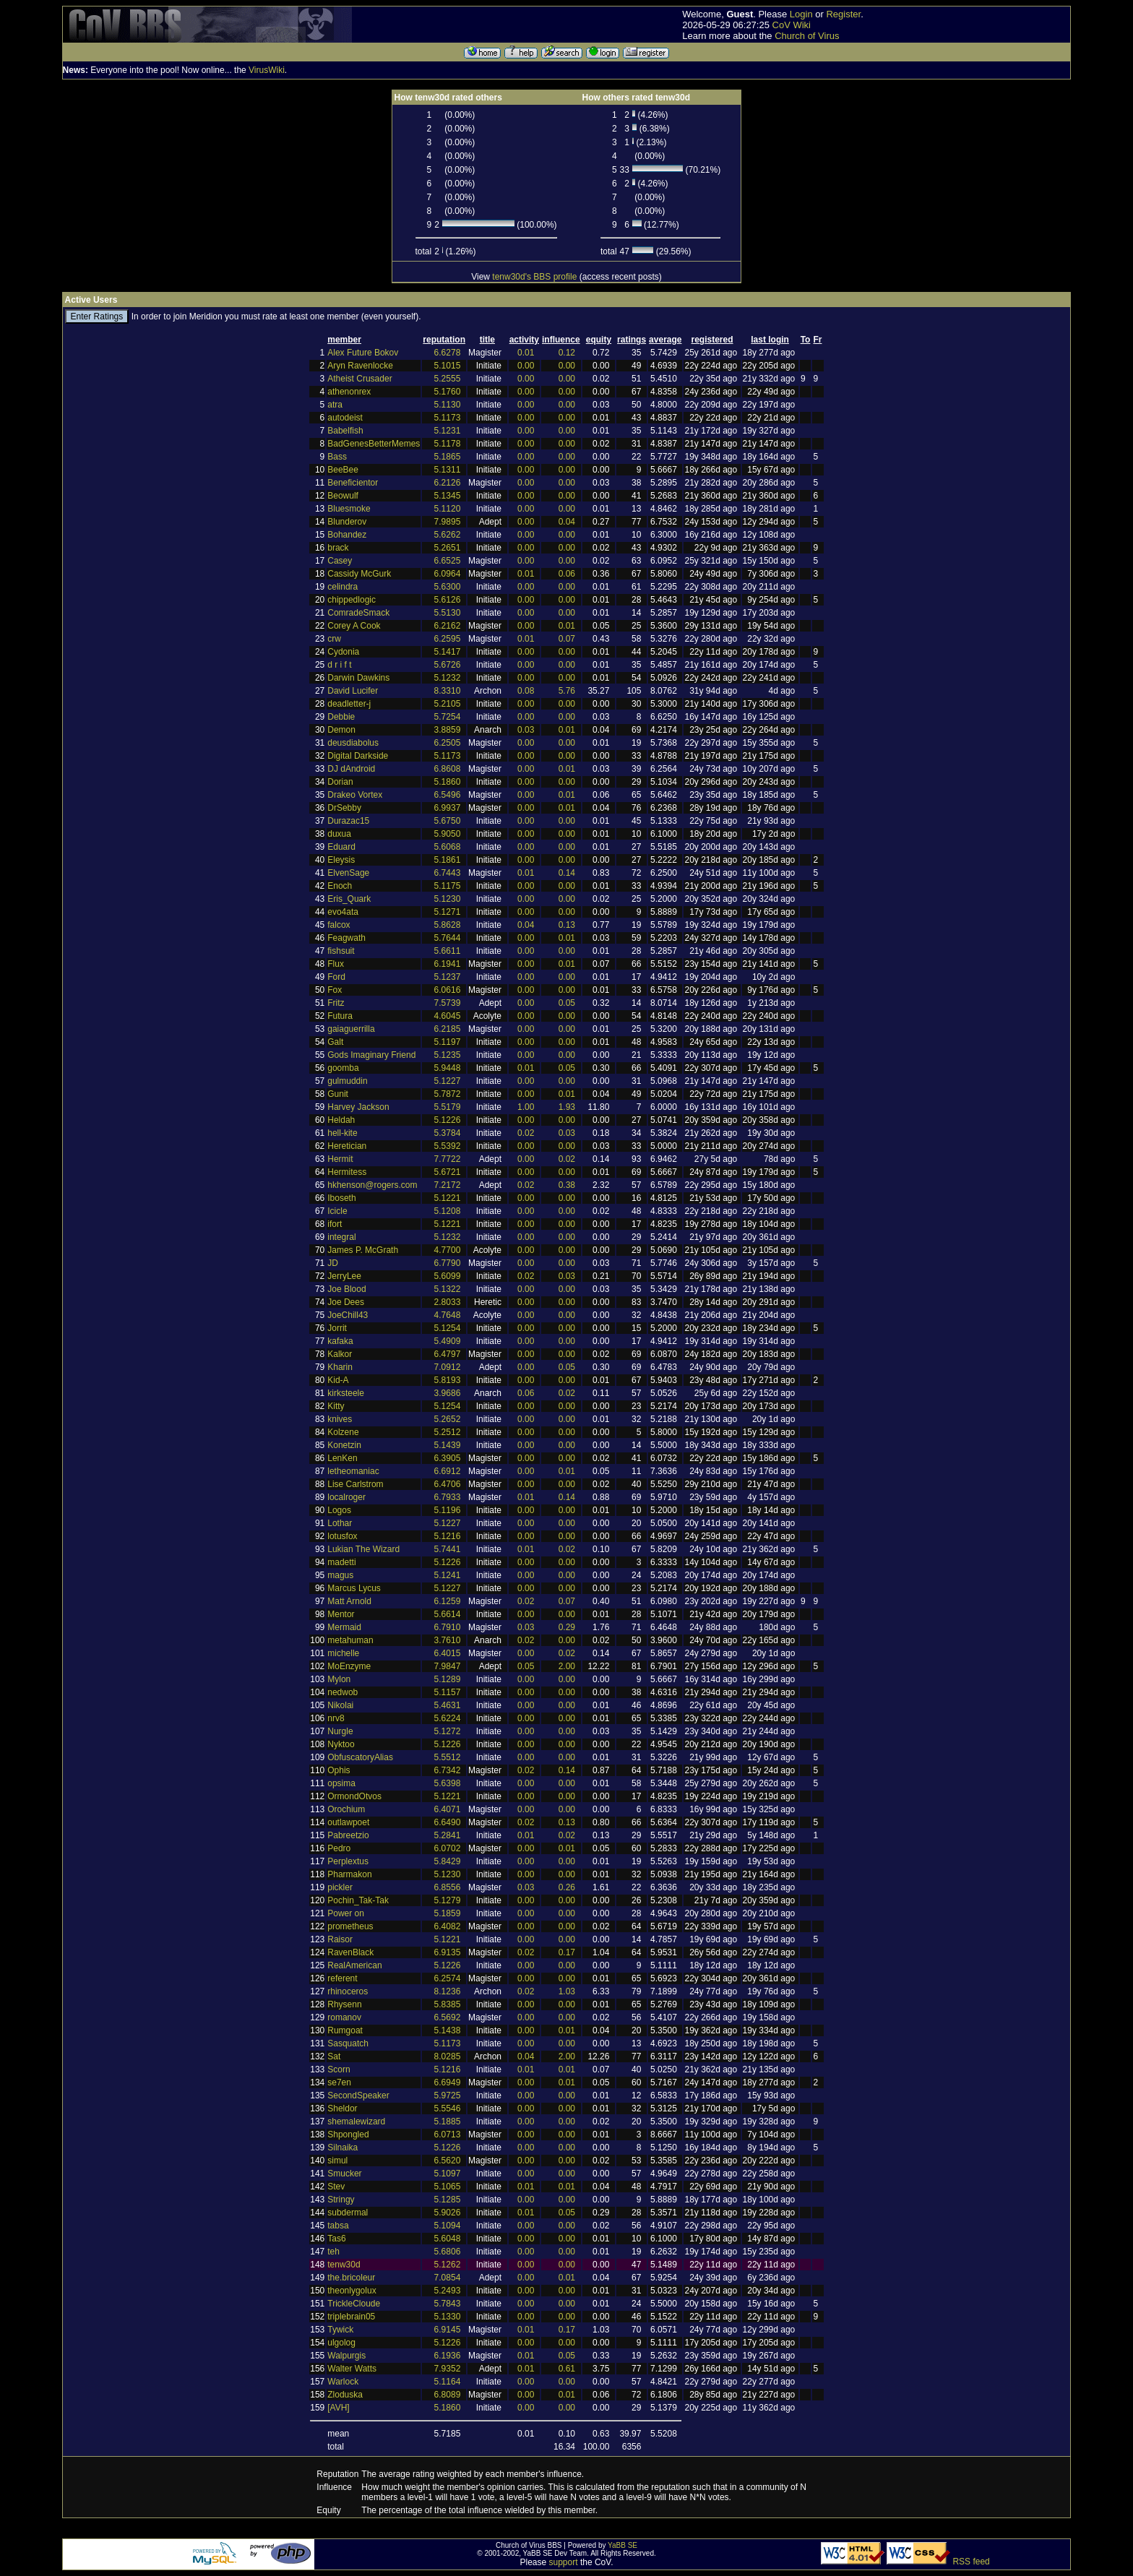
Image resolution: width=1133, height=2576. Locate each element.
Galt (335, 1042)
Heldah (341, 1120)
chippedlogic (351, 600)
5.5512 (447, 1757)
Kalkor (339, 1354)
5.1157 (447, 1692)
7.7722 (447, 1159)
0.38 (567, 1185)
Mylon (338, 1679)
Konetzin (344, 1445)
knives (339, 1419)
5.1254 (447, 1328)
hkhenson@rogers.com (372, 1185)
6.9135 (447, 1952)
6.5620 (447, 2160)
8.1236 (447, 1991)
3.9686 (447, 1393)
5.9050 (447, 834)
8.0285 (447, 2056)
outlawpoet (348, 1822)
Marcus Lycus (354, 1588)
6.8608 (447, 769)
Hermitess (346, 1172)
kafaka (340, 1341)
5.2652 (447, 1419)
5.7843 (447, 2304)
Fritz (335, 1003)
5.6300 (447, 587)
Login (801, 14)
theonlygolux (351, 2291)
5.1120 (447, 509)
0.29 (567, 1627)
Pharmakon (349, 1874)
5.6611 (447, 951)
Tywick (340, 2330)
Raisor (340, 1939)
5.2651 (447, 548)
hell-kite (342, 1133)
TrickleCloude (353, 2304)
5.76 (567, 691)
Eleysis (341, 860)
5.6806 (447, 2252)
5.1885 (447, 2121)
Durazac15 (348, 821)
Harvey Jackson (358, 1107)
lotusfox (342, 1536)
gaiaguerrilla (350, 1029)
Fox (334, 990)
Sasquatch (348, 2043)
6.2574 (447, 1978)
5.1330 (447, 2317)
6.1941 (447, 964)
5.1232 (447, 678)
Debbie (341, 717)
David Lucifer (352, 691)
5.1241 (447, 1575)
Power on (345, 1913)
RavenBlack (350, 1952)
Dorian (340, 782)
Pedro (338, 1848)
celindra (342, 587)
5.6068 (447, 847)
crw (334, 639)
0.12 (567, 353)
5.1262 (447, 2265)
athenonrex (349, 392)
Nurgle (340, 1731)
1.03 (567, 1991)
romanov (344, 2017)
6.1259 (447, 1601)
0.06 (567, 574)
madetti (341, 1562)
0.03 (525, 730)
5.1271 (447, 912)
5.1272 (447, 1731)
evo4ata (342, 912)
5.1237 (447, 977)
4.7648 (447, 1315)
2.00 (567, 1666)
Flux (335, 964)
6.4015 (447, 1653)
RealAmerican (354, 1965)
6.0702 (447, 1848)
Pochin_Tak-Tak (358, 1900)
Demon (341, 730)
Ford (336, 977)
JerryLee (344, 1276)
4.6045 (447, 1016)
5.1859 (447, 1913)
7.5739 (447, 1003)
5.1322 (447, 1289)
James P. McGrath (362, 1250)
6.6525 (447, 561)
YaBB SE (622, 2545)
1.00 (525, 1107)
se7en (339, 2082)
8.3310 (447, 691)
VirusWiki (267, 70)
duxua (339, 834)
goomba (342, 1068)
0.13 (567, 925)
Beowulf (342, 496)
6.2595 (447, 639)
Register (843, 14)
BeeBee (342, 470)
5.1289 (447, 1679)
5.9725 (447, 2095)
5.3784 (447, 1133)
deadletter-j (349, 704)
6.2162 (447, 626)
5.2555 (447, 379)
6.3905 (447, 1458)
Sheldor (342, 2108)
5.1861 (447, 860)
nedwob (342, 1692)
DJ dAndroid (351, 769)
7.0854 (447, 2278)
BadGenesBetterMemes (373, 444)
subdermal (347, 2212)
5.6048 (447, 2238)
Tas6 (336, 2238)
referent (342, 1978)
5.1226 (447, 1120)
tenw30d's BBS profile (534, 277)
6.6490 (447, 1822)
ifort (334, 1224)
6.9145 (447, 2330)
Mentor (340, 1614)
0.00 (525, 366)
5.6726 (447, 665)
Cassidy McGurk (359, 574)
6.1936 (447, 2356)
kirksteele (345, 1393)
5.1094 (447, 2225)
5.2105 (447, 704)
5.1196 (447, 1510)
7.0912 (447, 1367)
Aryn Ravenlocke (360, 366)
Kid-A (337, 1380)
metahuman (350, 1640)
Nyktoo (340, 1744)
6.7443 (447, 873)
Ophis (338, 1770)
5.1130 (447, 405)
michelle (343, 1653)
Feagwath (346, 938)
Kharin (340, 1367)
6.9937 (447, 808)
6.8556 (447, 1887)
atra (335, 405)
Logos (339, 1510)
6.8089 (447, 2395)
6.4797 (447, 1354)
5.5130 (447, 613)
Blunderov (346, 522)
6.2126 (447, 483)
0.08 (525, 691)
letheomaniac (353, 1471)
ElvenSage (348, 873)
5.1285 (447, 2199)
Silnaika (342, 2147)
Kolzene (342, 1432)
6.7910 (447, 1627)
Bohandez (346, 535)
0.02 (525, 1133)
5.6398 (447, 1783)
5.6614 (447, 1614)
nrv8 (335, 1718)
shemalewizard (356, 2121)
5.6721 (447, 1172)
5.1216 (447, 1536)
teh (333, 2252)
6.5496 (447, 795)
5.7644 (447, 938)
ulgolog (341, 2343)
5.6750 (447, 821)
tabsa (337, 2225)
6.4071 (447, 1809)
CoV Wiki (791, 25)
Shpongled (348, 2134)
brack (337, 548)
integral (341, 1237)
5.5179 (447, 1107)
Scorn (338, 2069)
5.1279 (447, 1900)
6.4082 (447, 1926)
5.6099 (447, 1276)
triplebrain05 (351, 2317)
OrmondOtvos (354, 1796)
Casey (339, 561)
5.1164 (447, 2382)
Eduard (341, 847)
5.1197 (447, 1042)
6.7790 (447, 1263)
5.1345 (447, 496)
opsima (341, 1783)
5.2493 (447, 2291)
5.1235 (447, 1055)
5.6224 (447, 1718)
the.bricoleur (351, 2278)
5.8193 (447, 1380)
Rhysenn (344, 2004)
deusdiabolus (353, 743)
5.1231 (447, 431)
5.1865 (447, 457)
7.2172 (447, 1185)
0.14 (567, 873)
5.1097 (447, 2173)
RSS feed (970, 2561)
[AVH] (338, 2408)
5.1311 (447, 470)
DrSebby (344, 808)
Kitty (335, 1406)
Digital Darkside (357, 756)
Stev (336, 2186)
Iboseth (341, 1198)
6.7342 (447, 1770)
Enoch (339, 886)
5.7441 (447, 1549)
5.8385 (447, 2004)
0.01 (525, 353)
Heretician (346, 1146)
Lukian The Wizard (363, 1549)
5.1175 (447, 886)
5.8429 (447, 1861)
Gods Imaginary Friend (371, 1055)
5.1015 (447, 366)
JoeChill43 (347, 1315)
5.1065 (447, 2186)
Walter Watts (351, 2369)
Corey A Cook (353, 626)
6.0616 (447, 990)
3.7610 (447, 1640)
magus (340, 1575)
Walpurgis (346, 2356)
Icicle (337, 1211)
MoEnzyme (349, 1666)
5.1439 (447, 1445)
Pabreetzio (348, 1835)
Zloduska (345, 2395)
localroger (346, 1497)
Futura (340, 1016)
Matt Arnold (349, 1601)
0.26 (567, 1887)
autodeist (345, 418)
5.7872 (447, 1094)
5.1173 (447, 418)
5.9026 (447, 2212)
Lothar (339, 1523)
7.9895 (447, 522)
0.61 (567, 2369)
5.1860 (447, 782)
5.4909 (447, 1341)
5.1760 (447, 392)
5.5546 (447, 2108)
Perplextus (348, 1861)
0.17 (567, 1952)
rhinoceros (347, 1991)
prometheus (350, 1926)
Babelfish (345, 431)
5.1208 (447, 1211)
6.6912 (447, 1471)
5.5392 (447, 1146)
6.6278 (447, 353)
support (563, 2562)
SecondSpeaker (358, 2095)
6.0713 (447, 2134)
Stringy (340, 2199)
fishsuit (340, 951)
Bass (337, 457)
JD (332, 1263)
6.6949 (447, 2082)
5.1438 (447, 2030)
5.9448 (447, 1068)
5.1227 (447, 1081)
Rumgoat (345, 2030)
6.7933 (447, 1497)
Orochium (346, 1809)
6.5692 (447, 2017)
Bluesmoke (348, 509)
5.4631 (447, 1705)
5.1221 (447, 1198)
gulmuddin (347, 1081)
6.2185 (447, 1029)
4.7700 (447, 1250)
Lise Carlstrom (355, 1484)
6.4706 (447, 1484)
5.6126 (447, 600)
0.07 (567, 639)
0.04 (567, 522)
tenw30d (343, 2265)
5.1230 (447, 899)
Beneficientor (352, 483)
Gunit (337, 1094)
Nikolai (340, 1705)
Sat (333, 2056)
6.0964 (447, 574)
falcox (338, 925)
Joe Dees (345, 1302)
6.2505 (447, 743)
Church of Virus (807, 35)
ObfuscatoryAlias (360, 1757)
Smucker (344, 2173)
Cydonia (343, 652)
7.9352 (447, 2369)
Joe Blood (346, 1289)
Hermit (340, 1159)
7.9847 (447, 1666)
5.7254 (447, 717)
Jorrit (337, 1328)
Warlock (342, 2382)
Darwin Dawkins (358, 678)
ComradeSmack (358, 613)
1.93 (567, 1107)
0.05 (567, 1003)
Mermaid (344, 1627)
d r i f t (339, 665)
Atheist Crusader (359, 379)
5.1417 (447, 652)
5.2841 (447, 1835)
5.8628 (447, 925)
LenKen (342, 1458)
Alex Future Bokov (362, 353)
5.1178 (447, 444)
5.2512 (447, 1432)
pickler (340, 1887)
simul (337, 2160)
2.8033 (447, 1302)
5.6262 (447, 535)
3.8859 (447, 730)
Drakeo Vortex (354, 795)
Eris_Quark (349, 899)
